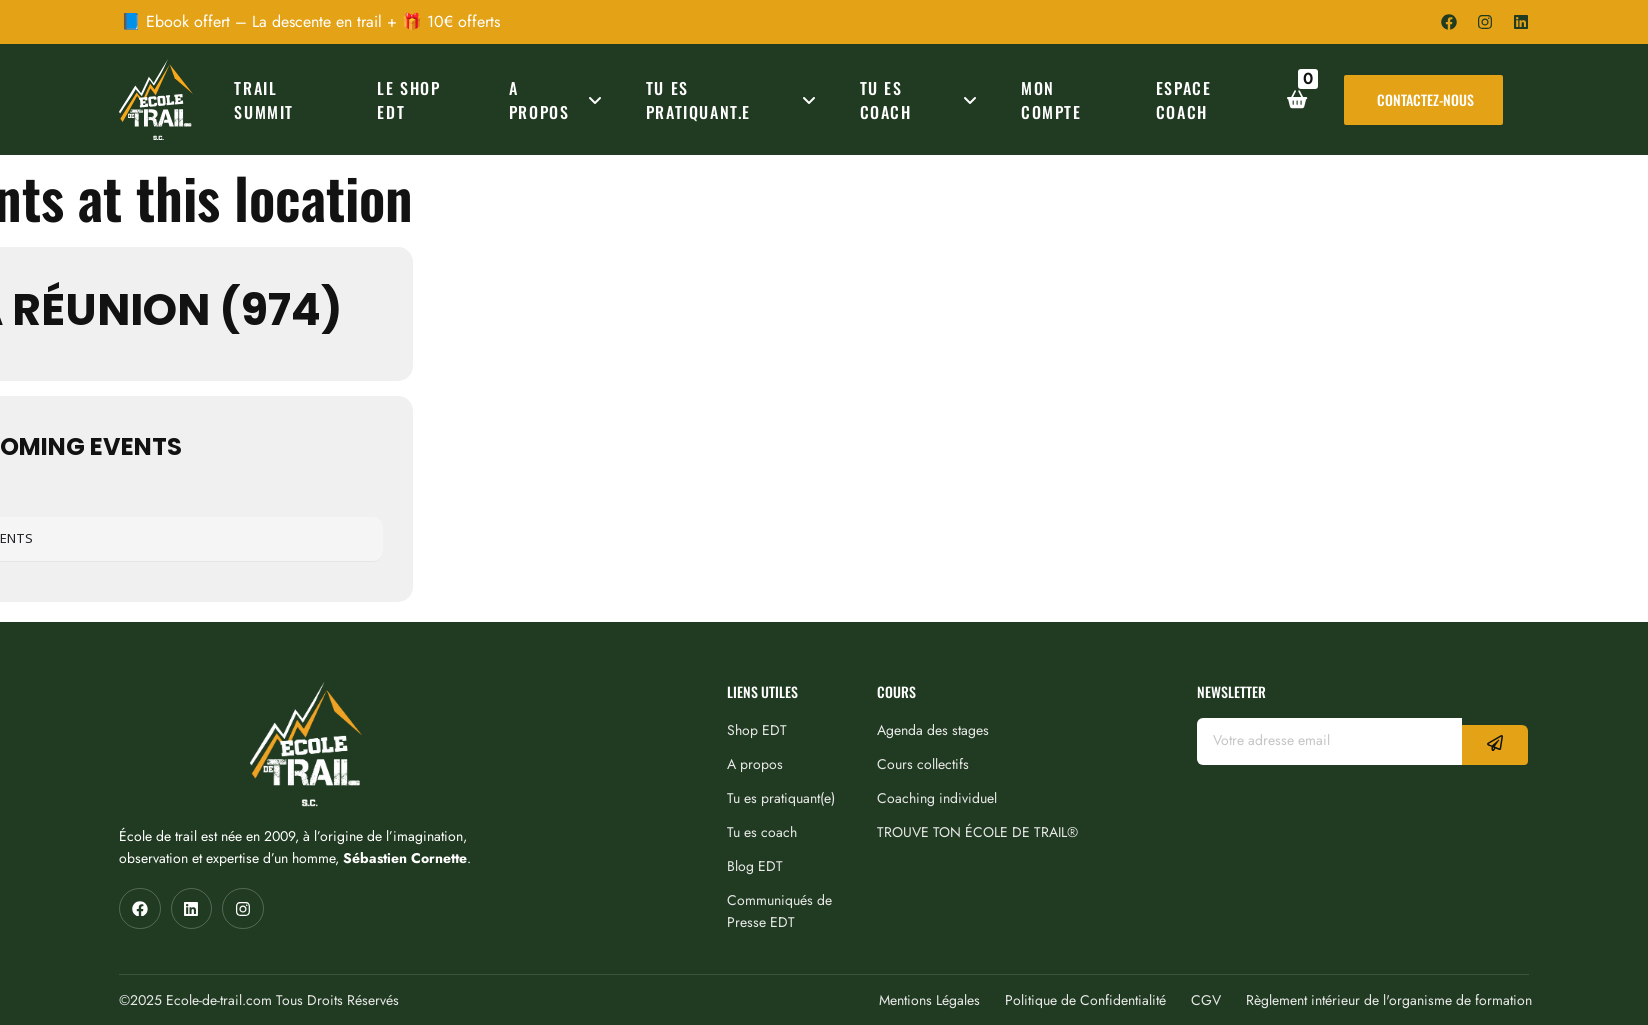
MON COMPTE (1051, 100)
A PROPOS (559, 100)
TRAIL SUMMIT (264, 100)
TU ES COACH (922, 100)
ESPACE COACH (1184, 100)
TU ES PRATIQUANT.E (734, 100)
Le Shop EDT (408, 100)
